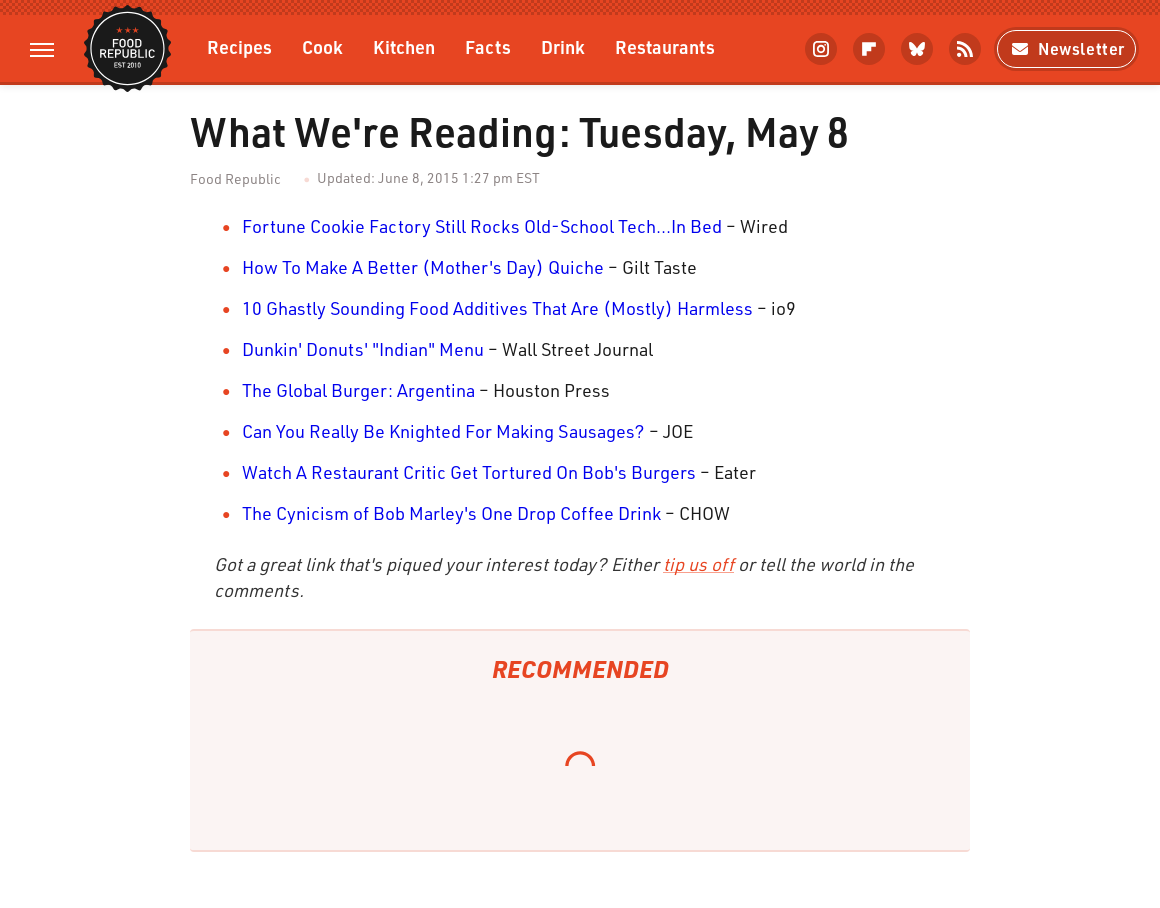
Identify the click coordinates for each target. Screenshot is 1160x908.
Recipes (239, 46)
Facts (488, 46)
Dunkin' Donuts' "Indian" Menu (363, 349)
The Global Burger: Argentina (358, 390)
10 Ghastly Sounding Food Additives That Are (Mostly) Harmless (497, 308)
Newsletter (1066, 48)
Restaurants (665, 46)
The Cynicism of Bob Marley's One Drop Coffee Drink (451, 513)
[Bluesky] (917, 49)
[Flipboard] (869, 49)
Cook (322, 46)
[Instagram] (821, 49)
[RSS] (965, 49)
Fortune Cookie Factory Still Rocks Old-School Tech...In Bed (482, 226)
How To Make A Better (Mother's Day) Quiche (423, 267)
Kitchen (404, 46)
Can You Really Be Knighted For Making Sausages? (443, 431)
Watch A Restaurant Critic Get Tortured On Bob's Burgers (469, 472)
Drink (563, 46)
